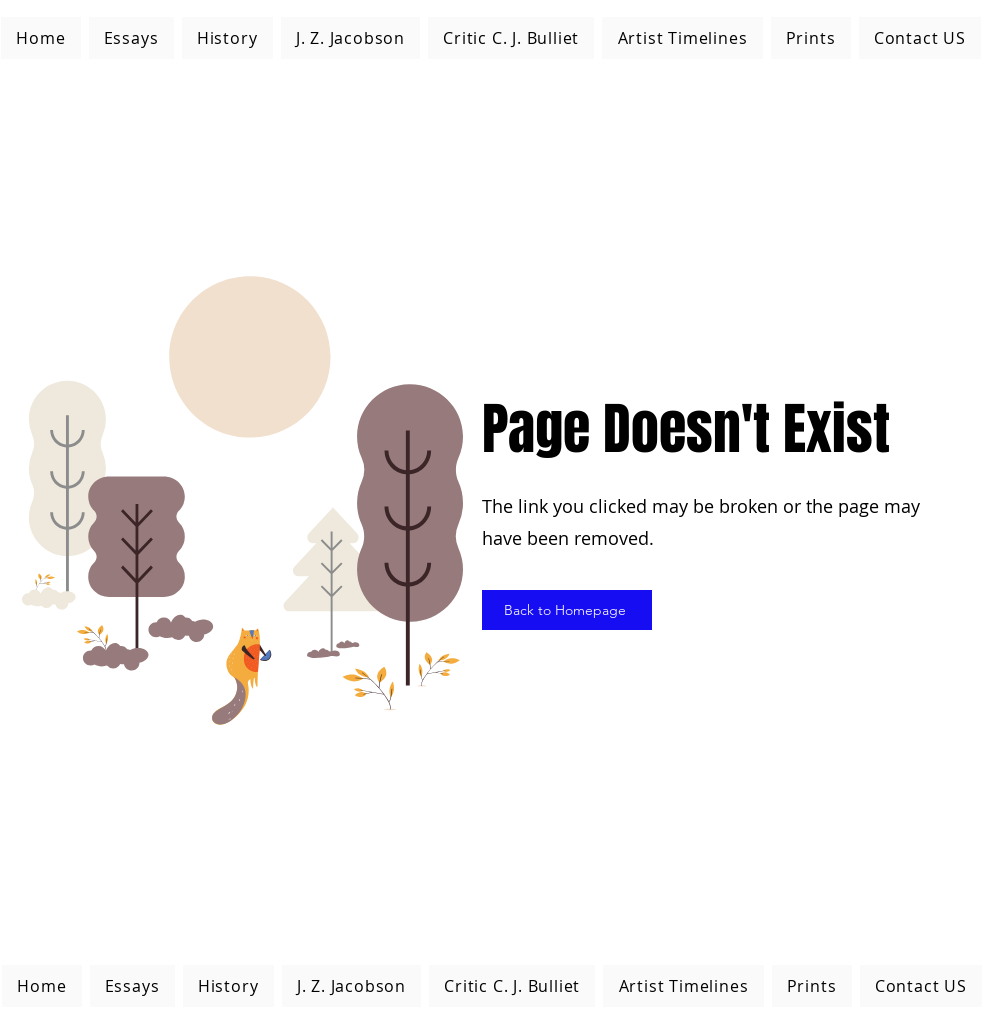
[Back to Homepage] (567, 610)
